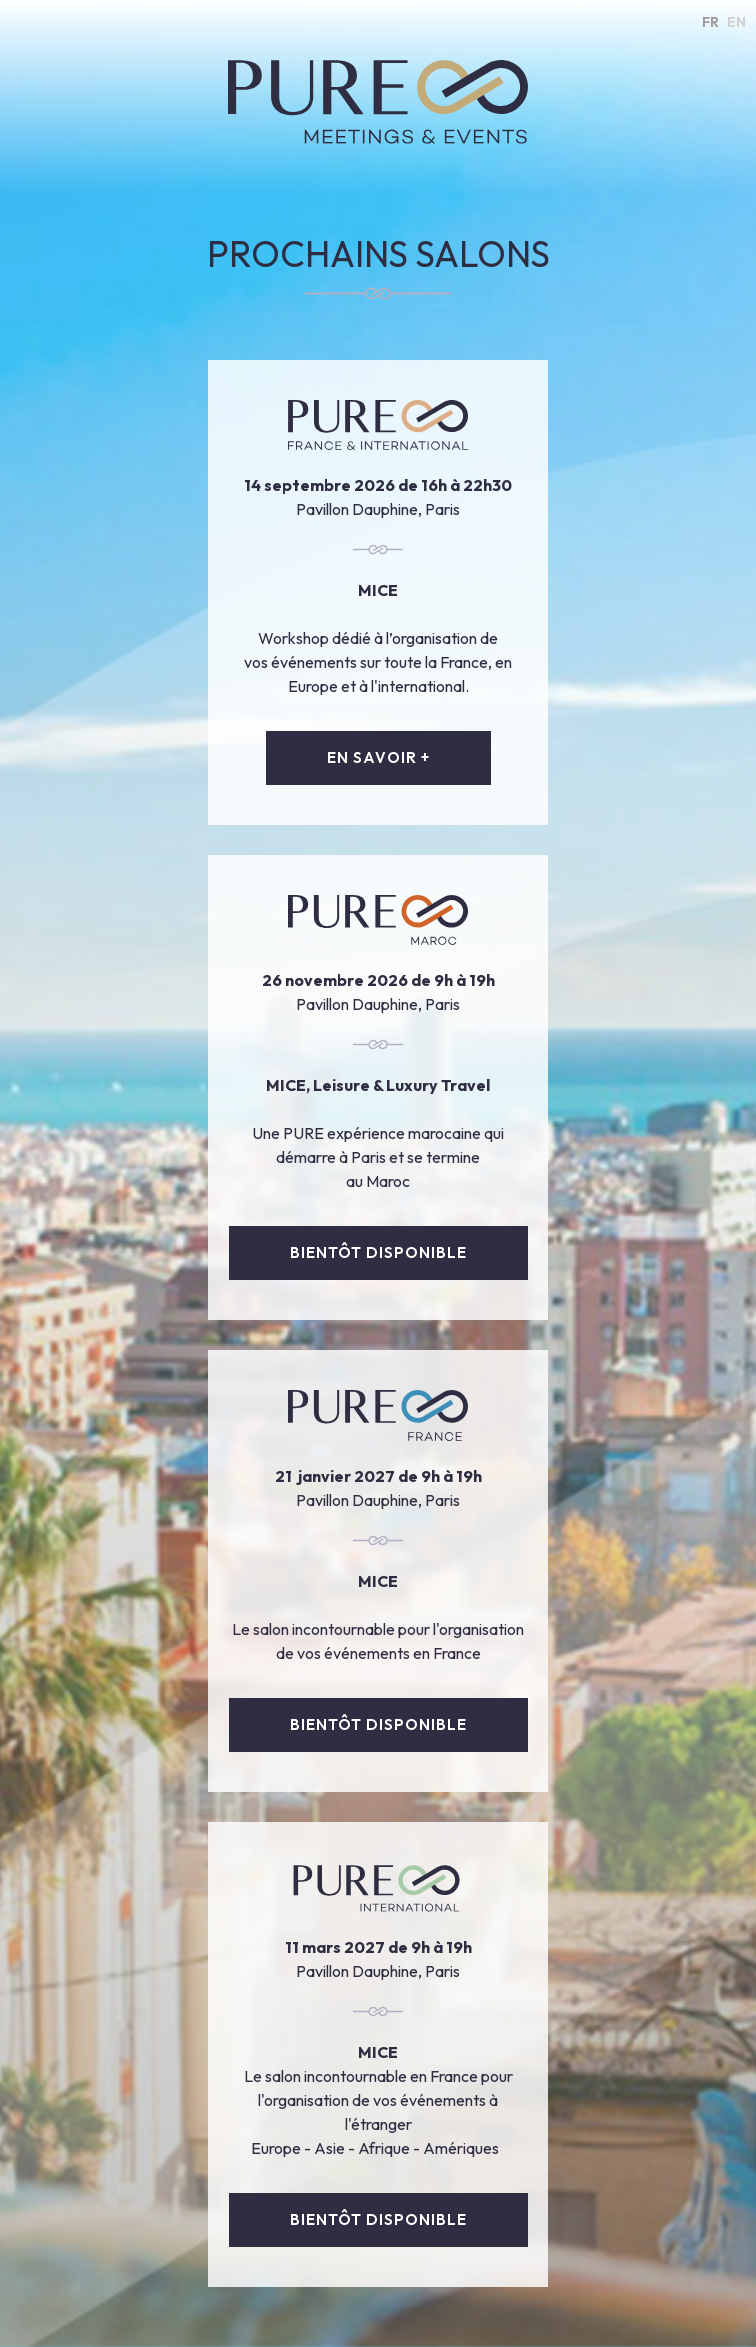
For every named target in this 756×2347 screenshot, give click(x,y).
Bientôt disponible (378, 1724)
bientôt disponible (378, 1252)
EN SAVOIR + (378, 757)
